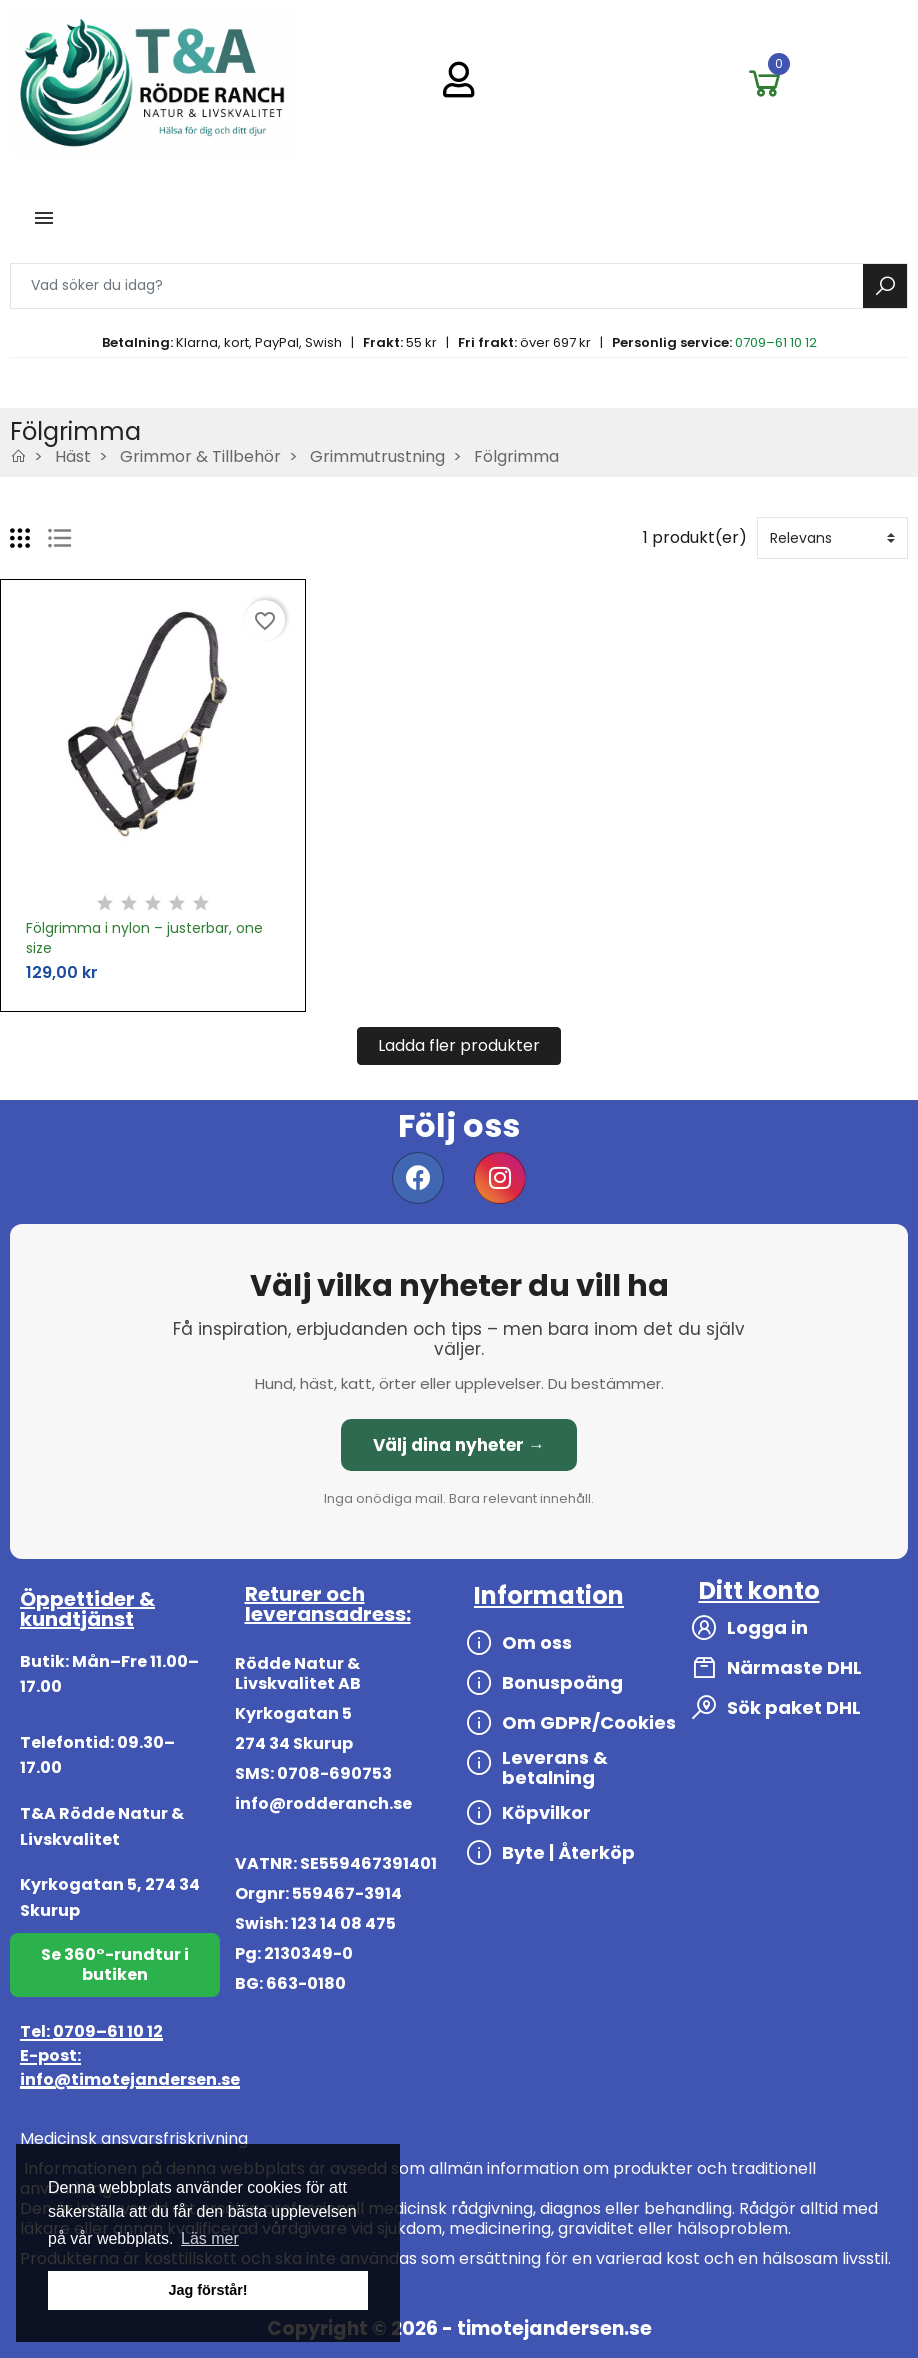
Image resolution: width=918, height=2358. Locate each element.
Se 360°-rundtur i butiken (115, 1964)
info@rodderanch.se (323, 1803)
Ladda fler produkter (459, 1045)
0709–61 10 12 (776, 342)
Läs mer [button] (210, 2238)
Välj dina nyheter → (459, 1445)
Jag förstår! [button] (207, 2290)
